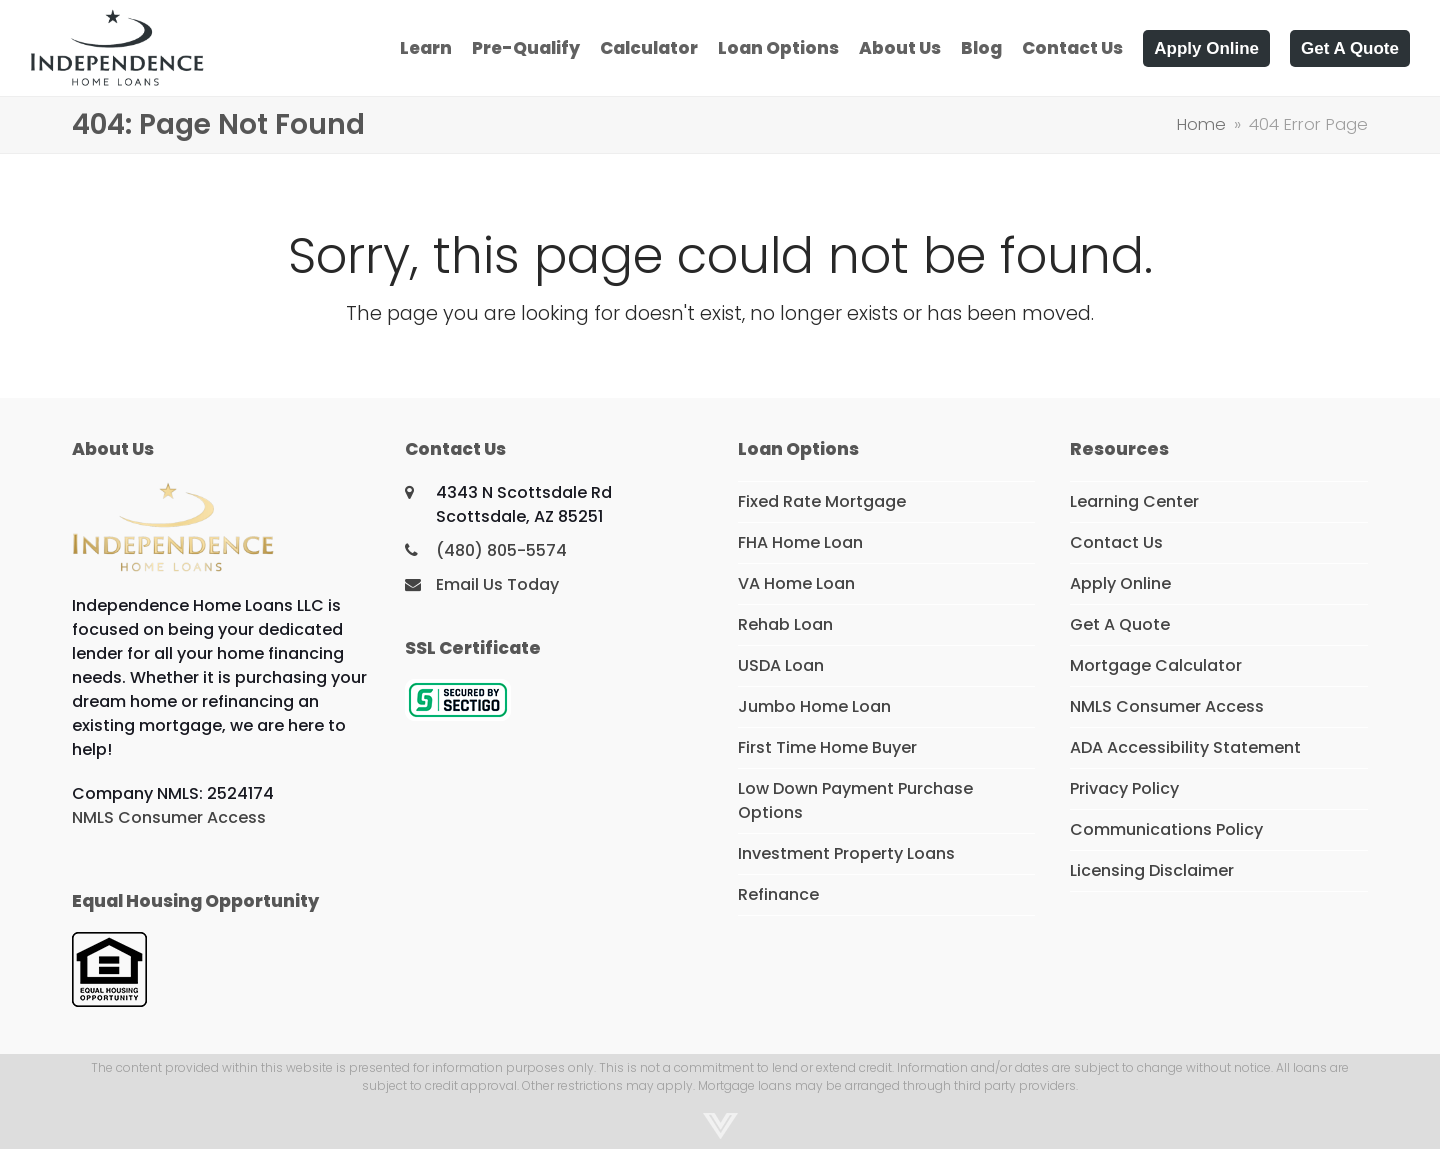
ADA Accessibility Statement (1185, 747)
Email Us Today (497, 584)
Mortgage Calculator (1156, 665)
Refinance (778, 894)
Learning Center (1134, 501)
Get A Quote (1120, 624)
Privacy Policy (1124, 788)
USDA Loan (781, 665)
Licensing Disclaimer (1152, 870)
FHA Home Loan (800, 542)
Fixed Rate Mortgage (822, 501)
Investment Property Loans (846, 853)
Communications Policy (1166, 829)
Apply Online (1120, 583)
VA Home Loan (796, 583)
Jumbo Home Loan (814, 706)
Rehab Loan (785, 624)
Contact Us (1116, 542)
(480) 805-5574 (501, 550)
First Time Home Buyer (827, 747)
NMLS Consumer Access (169, 817)
